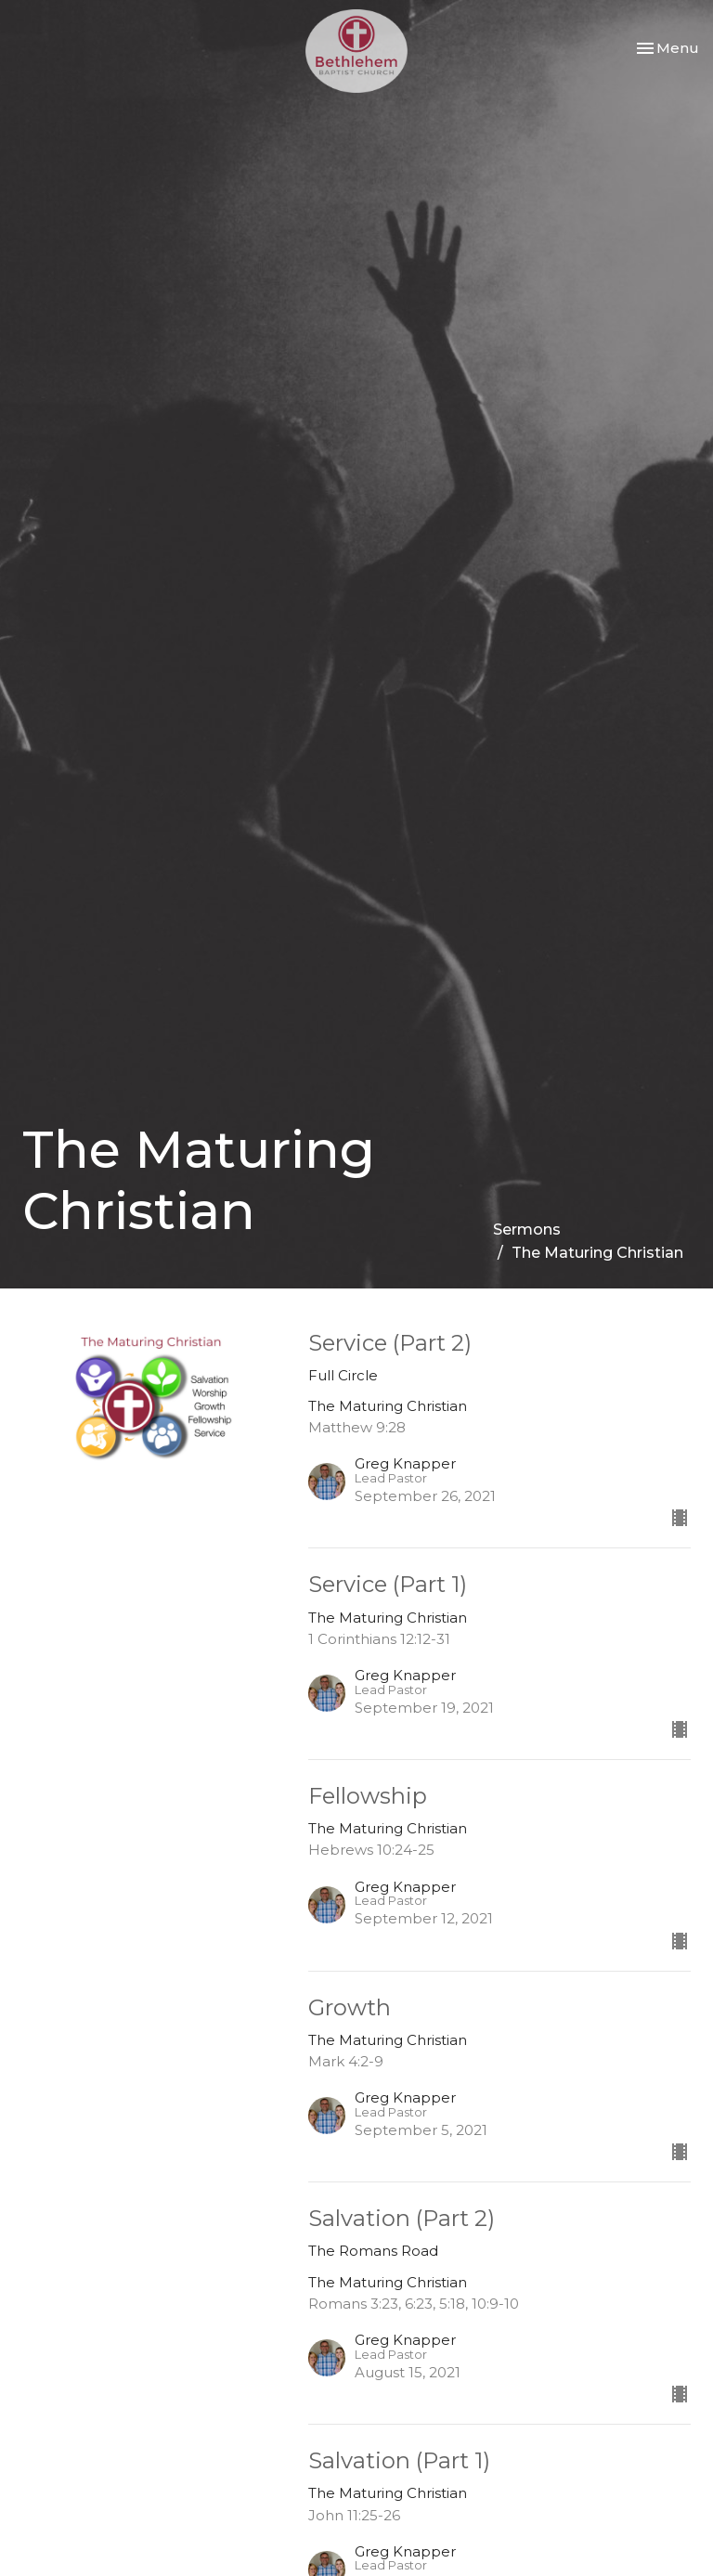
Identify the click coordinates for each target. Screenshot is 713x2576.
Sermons (527, 1229)
